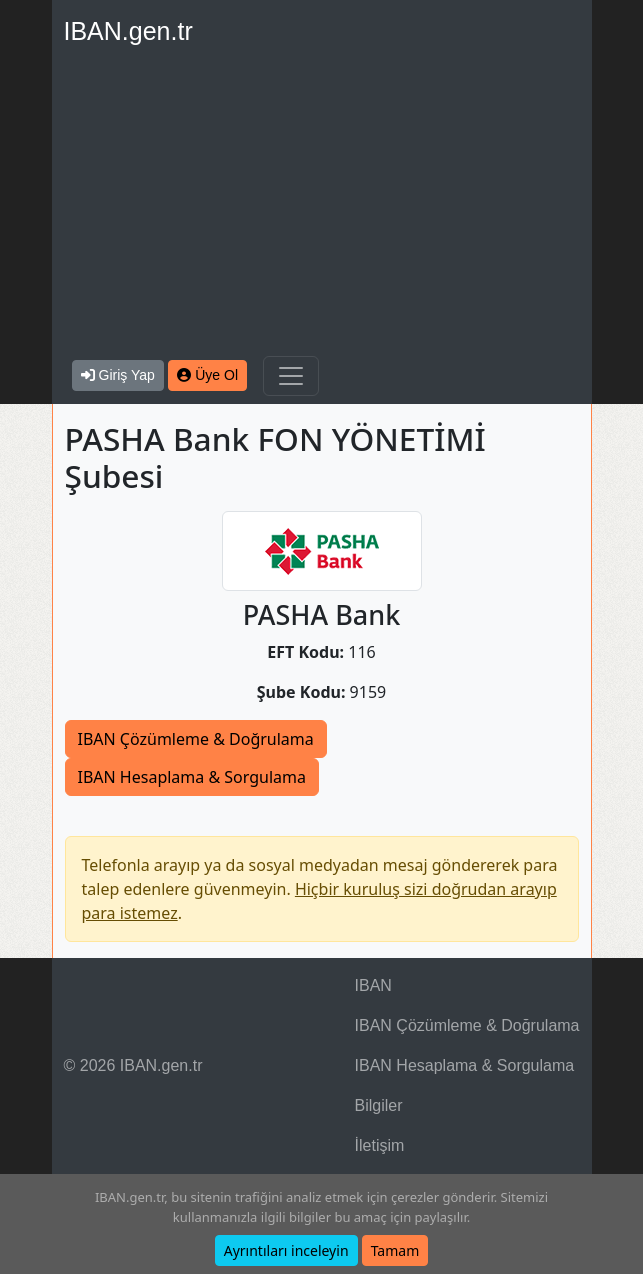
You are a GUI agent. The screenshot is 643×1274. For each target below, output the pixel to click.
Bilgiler (379, 1105)
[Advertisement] (322, 206)
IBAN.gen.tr (128, 31)
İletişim (380, 1145)
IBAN (373, 985)
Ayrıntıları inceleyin (286, 1250)
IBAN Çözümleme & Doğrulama (196, 739)
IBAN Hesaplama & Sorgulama (192, 777)
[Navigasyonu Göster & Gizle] (291, 376)
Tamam (395, 1250)
